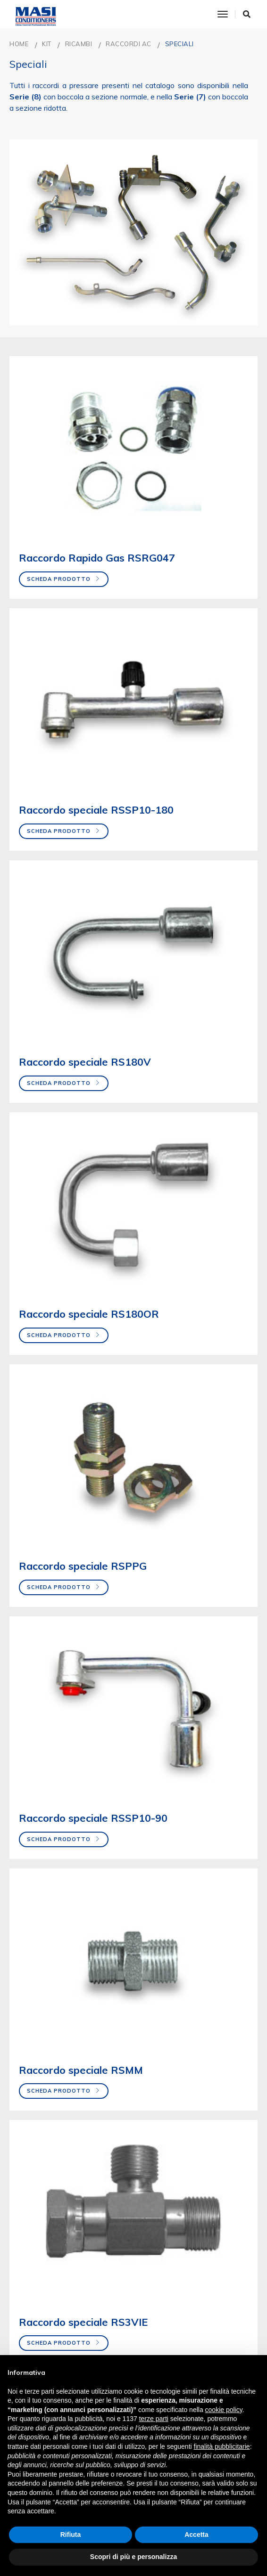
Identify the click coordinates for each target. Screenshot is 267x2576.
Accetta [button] (196, 2534)
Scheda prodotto (63, 579)
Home (18, 44)
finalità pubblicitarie (222, 2446)
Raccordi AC (128, 44)
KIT (46, 44)
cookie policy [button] (223, 2409)
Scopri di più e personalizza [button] (133, 2556)
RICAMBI (78, 44)
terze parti (153, 2418)
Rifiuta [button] (70, 2534)
